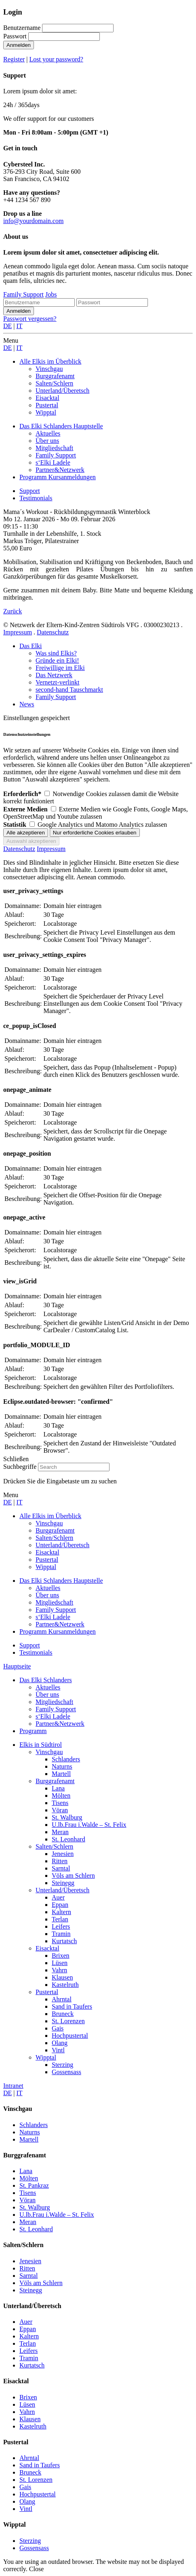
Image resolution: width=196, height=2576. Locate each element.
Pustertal (47, 1991)
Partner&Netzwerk (60, 1723)
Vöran (60, 1810)
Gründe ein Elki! (57, 660)
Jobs (51, 294)
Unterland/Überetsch (62, 1890)
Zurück (12, 611)
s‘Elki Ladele (53, 1716)
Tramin (61, 1933)
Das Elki (30, 645)
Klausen (62, 1977)
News (26, 704)
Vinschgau (49, 1751)
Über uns (47, 1694)
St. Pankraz (34, 2185)
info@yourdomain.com (33, 220)
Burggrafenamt (55, 1781)
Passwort (15, 36)
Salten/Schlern (54, 1846)
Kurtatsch (64, 1941)
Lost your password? (56, 59)
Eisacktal (47, 1948)
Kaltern (61, 1911)
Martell (61, 1773)
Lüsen (59, 1962)
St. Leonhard (68, 1839)
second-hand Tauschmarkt (69, 689)
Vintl (58, 2050)
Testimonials (36, 498)
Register (14, 59)
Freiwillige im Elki (60, 667)
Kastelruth (65, 1984)
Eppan (60, 1904)
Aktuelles (48, 1687)
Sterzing (62, 2064)
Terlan (60, 1919)
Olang (59, 2042)
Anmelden (18, 45)
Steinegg (63, 1882)
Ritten (59, 1861)
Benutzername (21, 27)
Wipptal (46, 2057)
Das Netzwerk (54, 675)
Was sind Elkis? (56, 653)
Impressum (17, 632)
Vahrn (59, 1970)
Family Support (23, 294)
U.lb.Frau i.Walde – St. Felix (89, 1824)
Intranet (13, 2085)
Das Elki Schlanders (45, 1680)
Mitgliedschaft (54, 1701)
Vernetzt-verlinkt (57, 682)
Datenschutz (53, 632)
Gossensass (66, 2071)
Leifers (61, 1926)
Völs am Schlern (73, 1875)
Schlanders (66, 1759)
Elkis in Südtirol (40, 1744)
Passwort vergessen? (30, 318)
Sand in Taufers (72, 2006)
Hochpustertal (70, 2035)
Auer (58, 1897)
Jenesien (63, 1853)
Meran (60, 1831)
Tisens (60, 1802)
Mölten (61, 1795)
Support (29, 490)
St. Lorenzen (68, 2021)
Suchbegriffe (19, 1466)
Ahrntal (62, 1999)
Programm (33, 1730)
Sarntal (61, 1868)
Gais (57, 2028)
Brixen (61, 1955)
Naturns (62, 1766)
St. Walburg (67, 1817)
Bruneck (63, 2013)
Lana (58, 1788)
